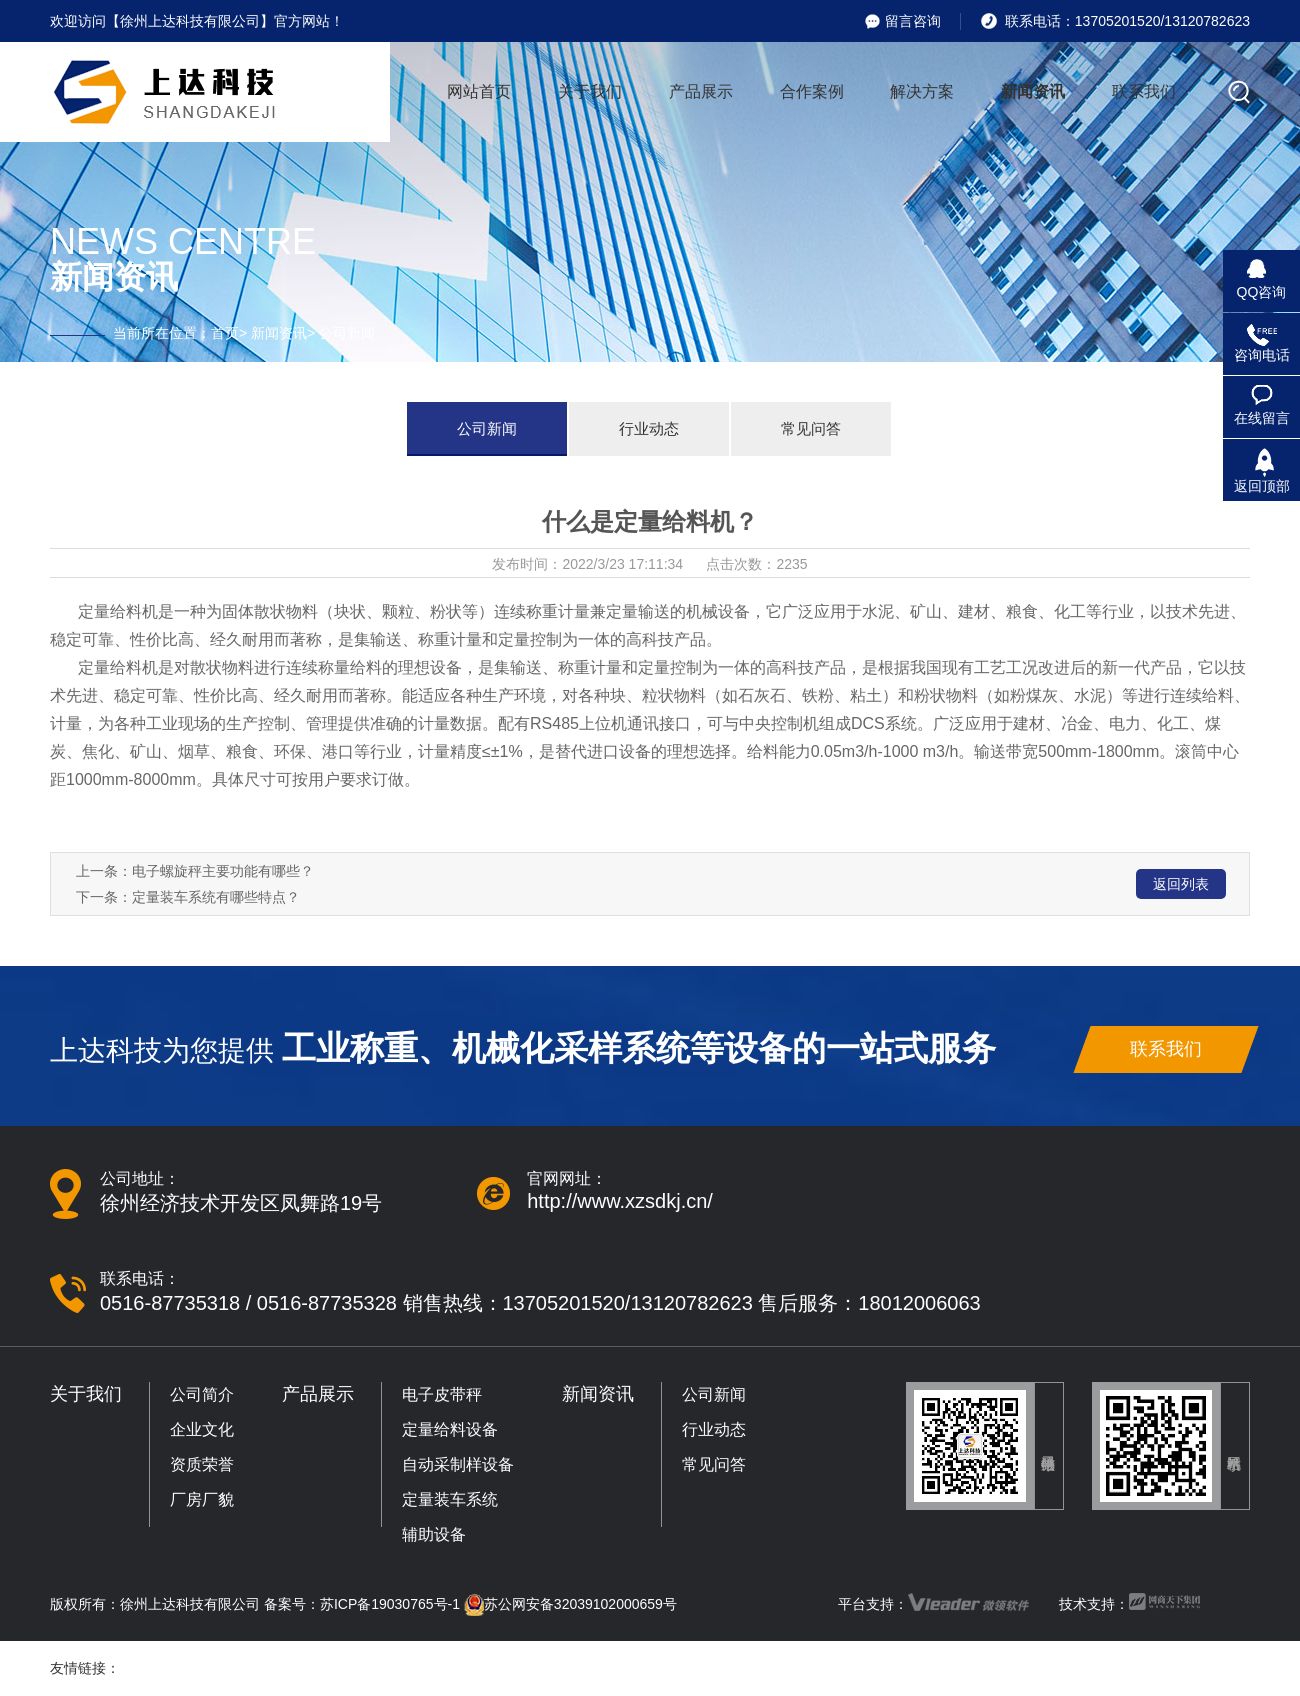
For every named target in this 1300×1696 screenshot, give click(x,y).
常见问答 (811, 428)
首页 (225, 333)
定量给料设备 (450, 1429)
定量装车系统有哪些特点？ (216, 897)
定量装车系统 (450, 1499)
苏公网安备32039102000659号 (580, 1604)
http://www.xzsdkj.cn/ (620, 1201)
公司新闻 (487, 428)
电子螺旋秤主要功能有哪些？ (223, 871)
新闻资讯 (279, 333)
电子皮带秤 (442, 1394)
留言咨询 (913, 21)
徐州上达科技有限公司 (190, 1604)
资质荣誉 (202, 1464)
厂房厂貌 (202, 1499)
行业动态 (649, 428)
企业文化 (202, 1429)
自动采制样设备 (458, 1464)
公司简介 (202, 1394)
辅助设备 (434, 1534)
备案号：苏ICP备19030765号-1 (362, 1604)
